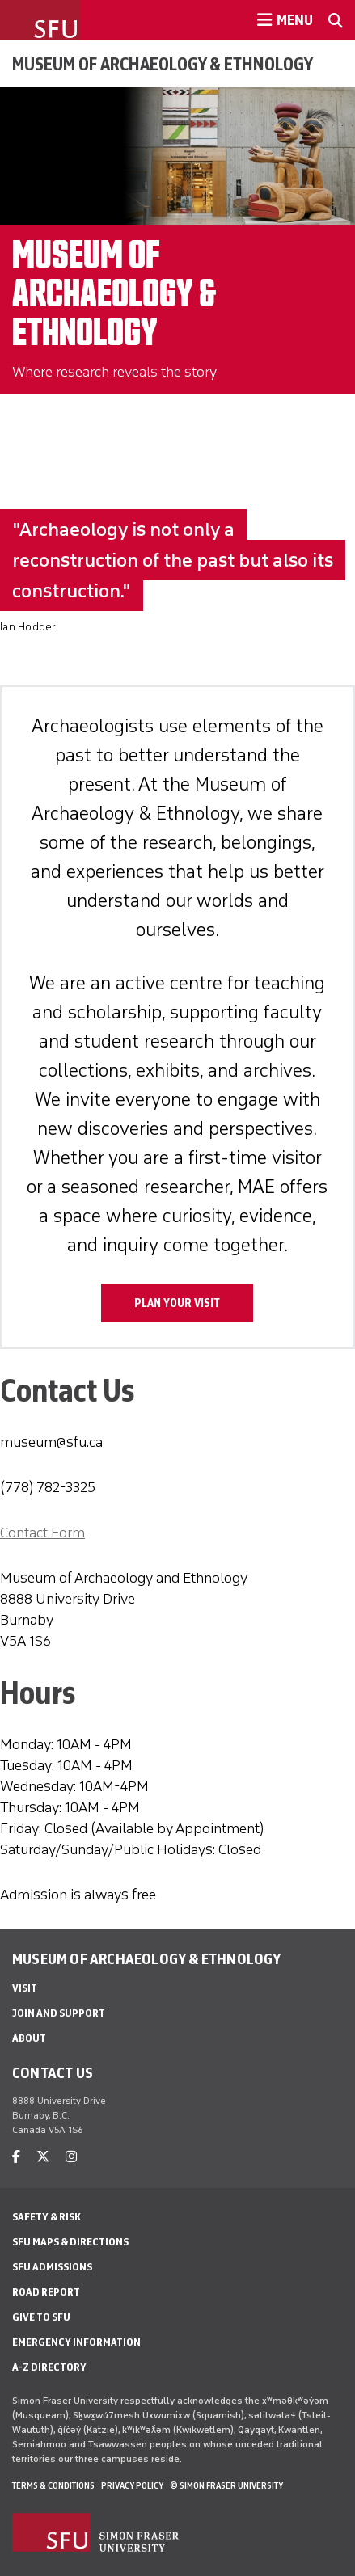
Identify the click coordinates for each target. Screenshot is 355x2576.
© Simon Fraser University (226, 2485)
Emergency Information (76, 2342)
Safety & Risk (46, 2217)
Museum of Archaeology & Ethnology (162, 64)
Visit (24, 1988)
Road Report (46, 2292)
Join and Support (58, 2013)
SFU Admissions (52, 2267)
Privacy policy (132, 2485)
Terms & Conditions (53, 2485)
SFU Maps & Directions (70, 2242)
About (29, 2038)
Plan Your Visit (177, 1303)
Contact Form (42, 1532)
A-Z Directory (49, 2367)
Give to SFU (41, 2317)
